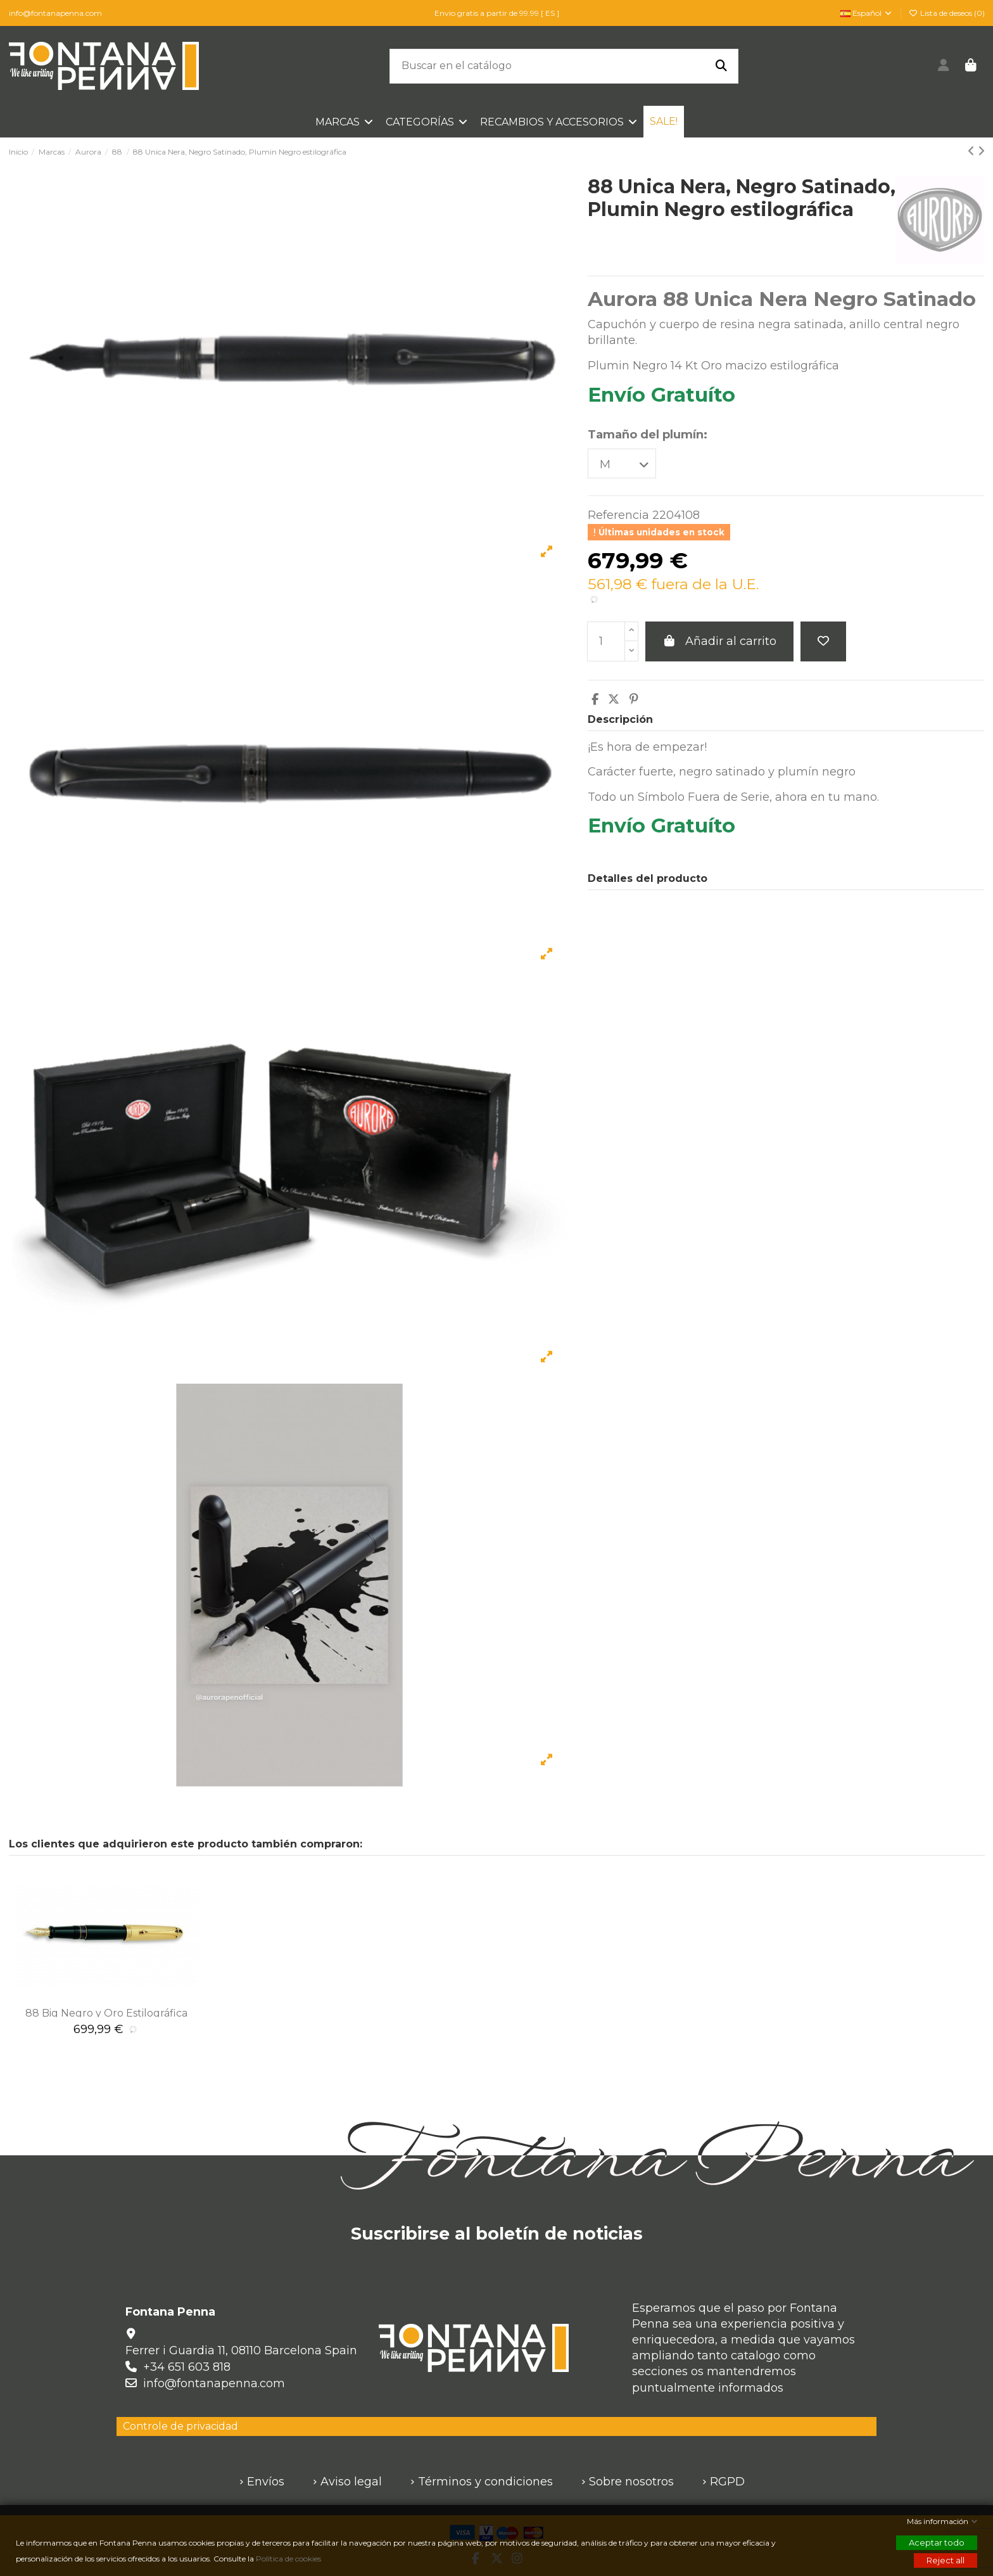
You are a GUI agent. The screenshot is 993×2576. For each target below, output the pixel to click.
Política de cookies (289, 2558)
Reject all (946, 2560)
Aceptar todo (937, 2542)
